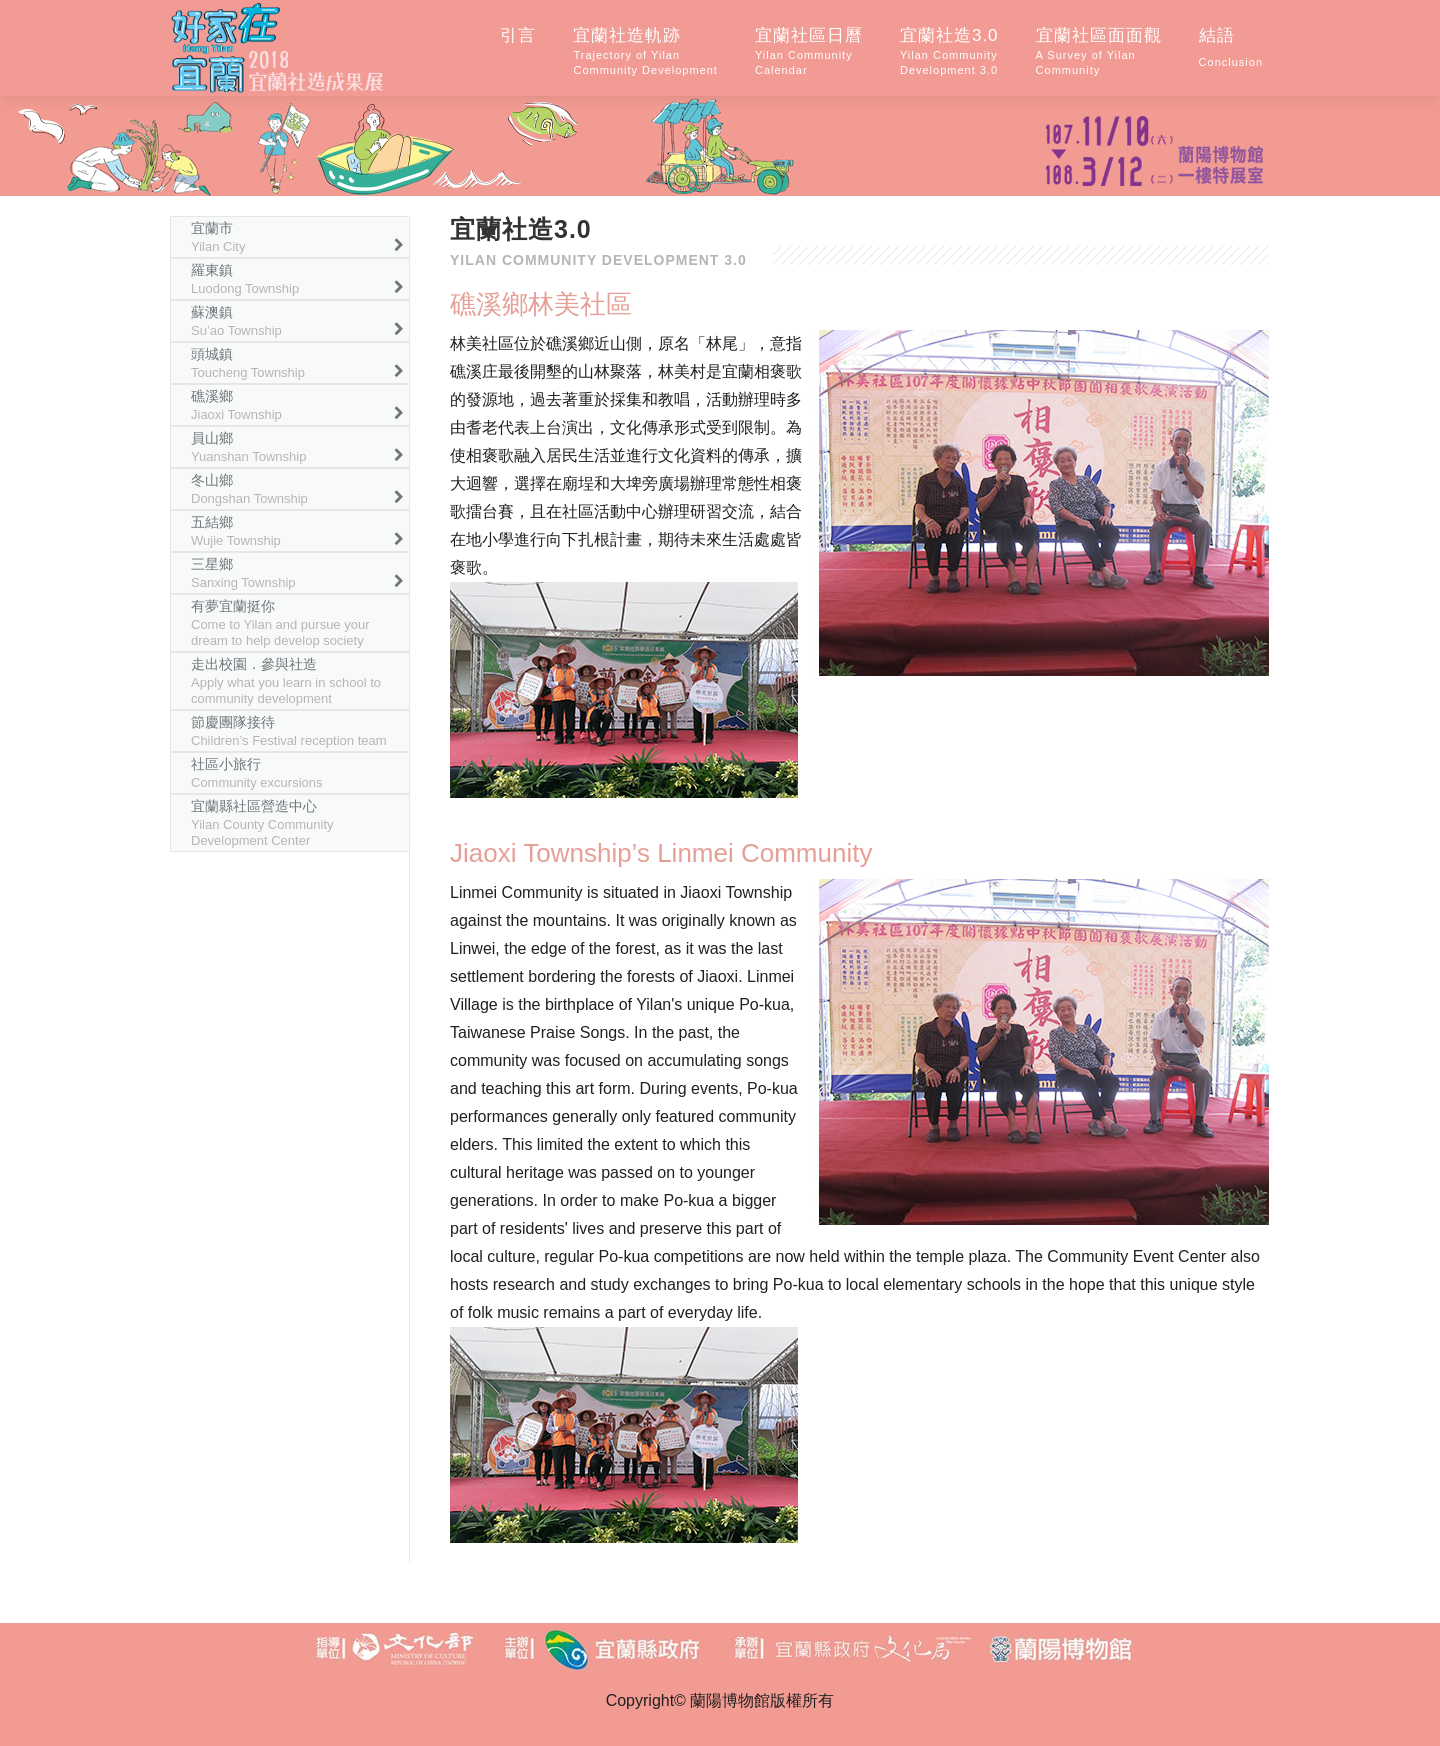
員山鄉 (248, 447)
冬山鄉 (249, 489)
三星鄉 (243, 573)
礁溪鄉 (236, 405)
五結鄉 (236, 531)
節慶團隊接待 (289, 731)
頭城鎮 (248, 363)
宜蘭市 (218, 237)
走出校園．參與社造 (286, 681)
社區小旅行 (257, 773)
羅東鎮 (245, 279)
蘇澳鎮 (236, 321)
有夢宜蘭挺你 (280, 623)
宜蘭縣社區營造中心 (262, 823)
